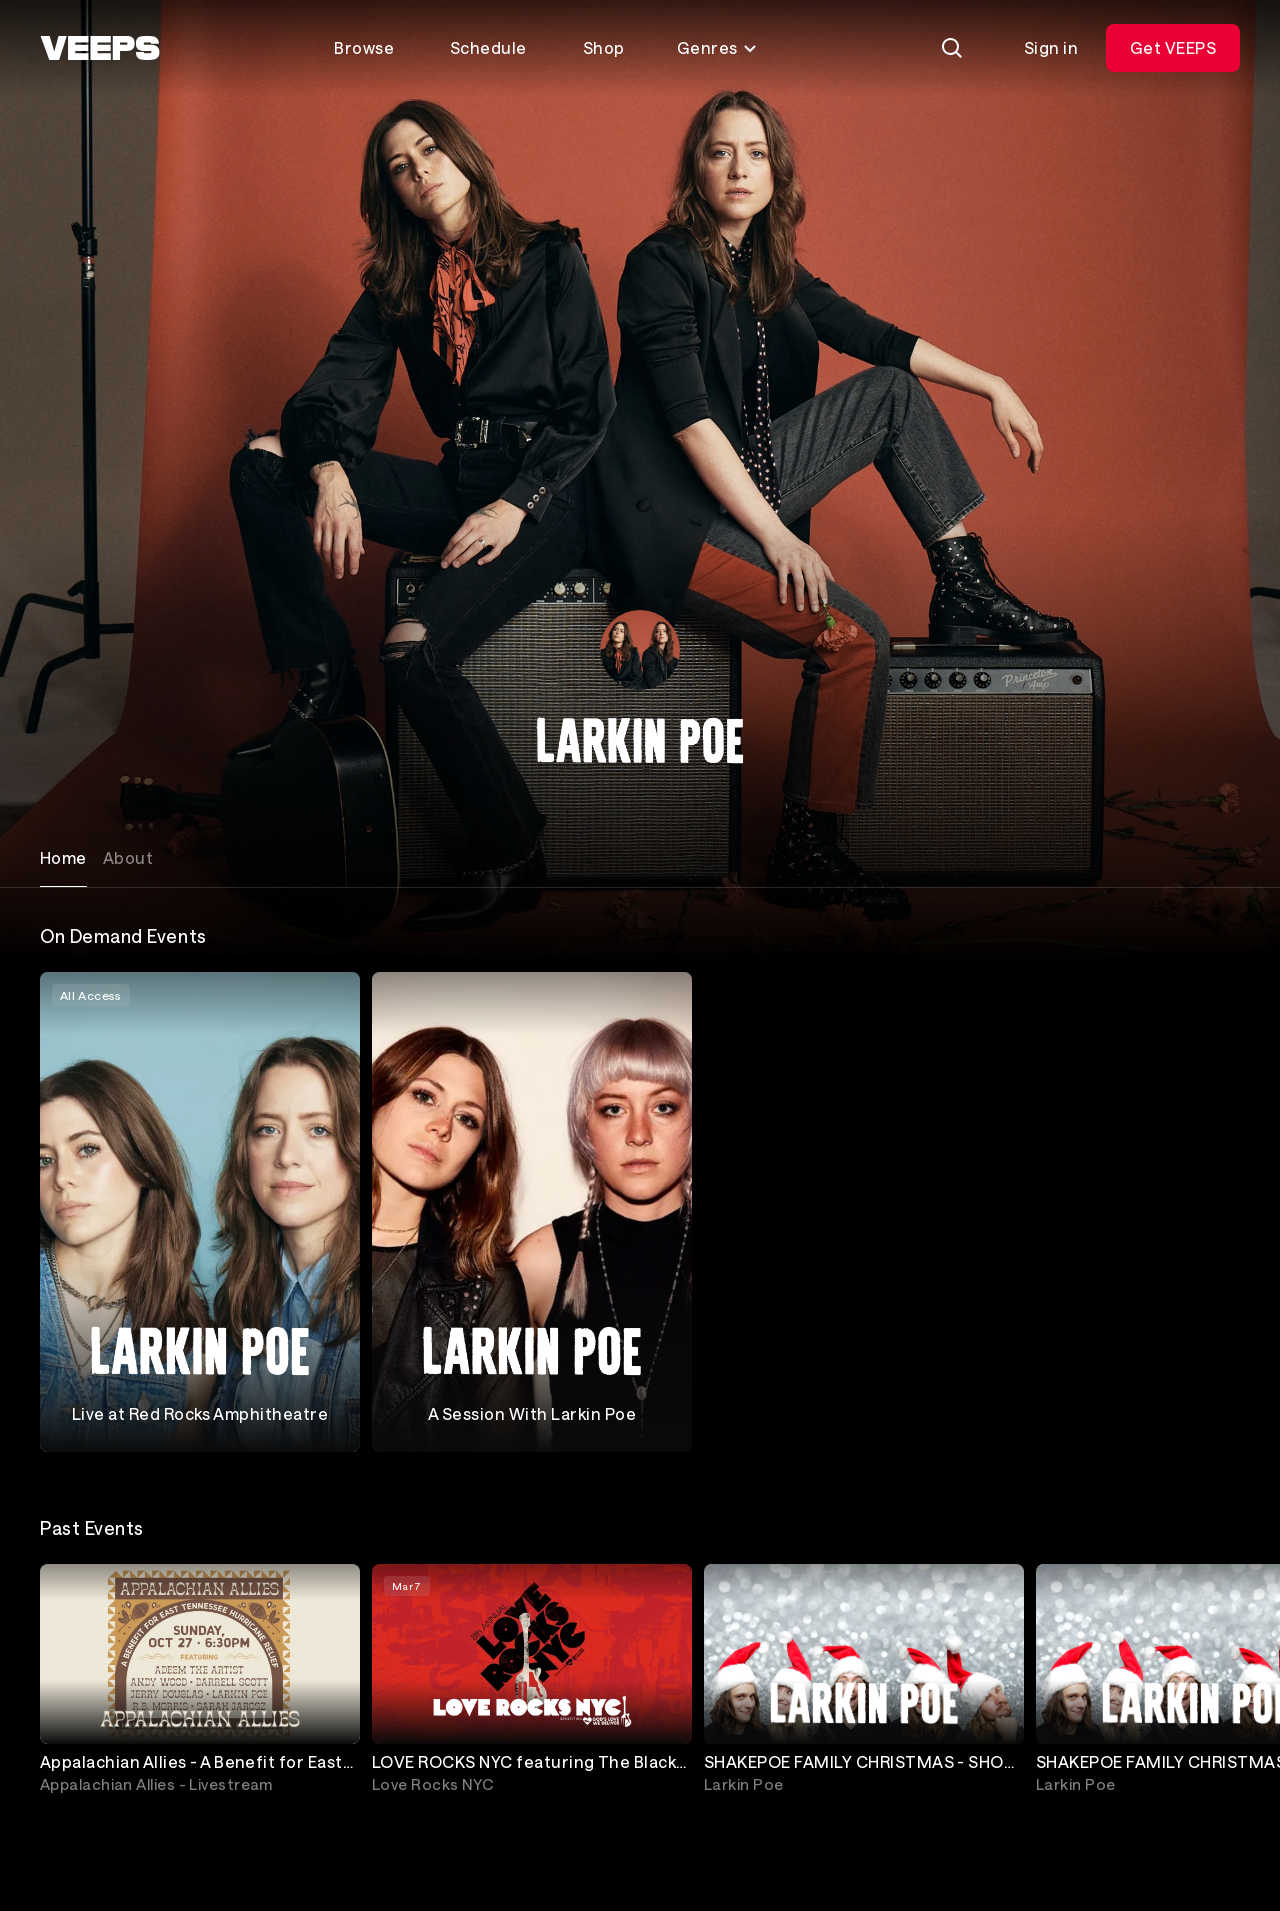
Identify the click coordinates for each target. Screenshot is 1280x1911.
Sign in (1051, 47)
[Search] (952, 48)
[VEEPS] (100, 48)
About (128, 857)
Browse (364, 47)
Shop (604, 47)
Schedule (488, 47)
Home (63, 857)
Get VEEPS (1173, 47)
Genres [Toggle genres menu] (717, 47)
